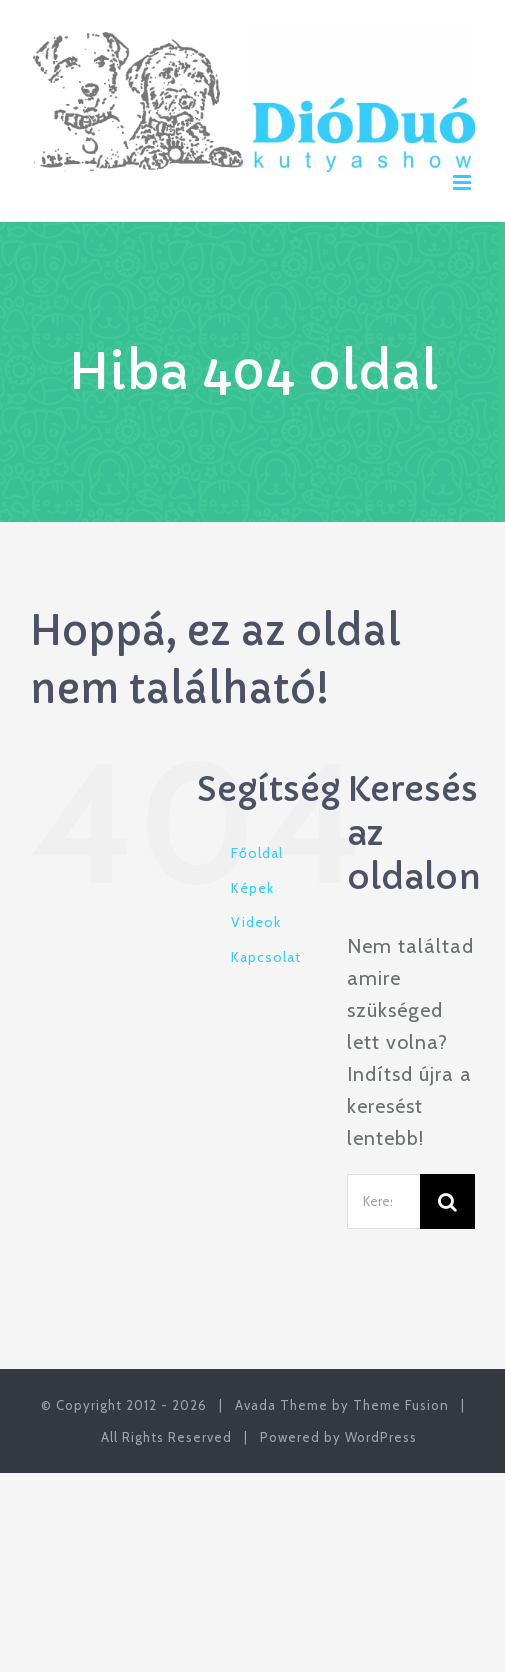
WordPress (381, 1437)
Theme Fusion (401, 1405)
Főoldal (257, 853)
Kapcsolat (266, 957)
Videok (256, 922)
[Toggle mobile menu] (464, 182)
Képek (252, 888)
